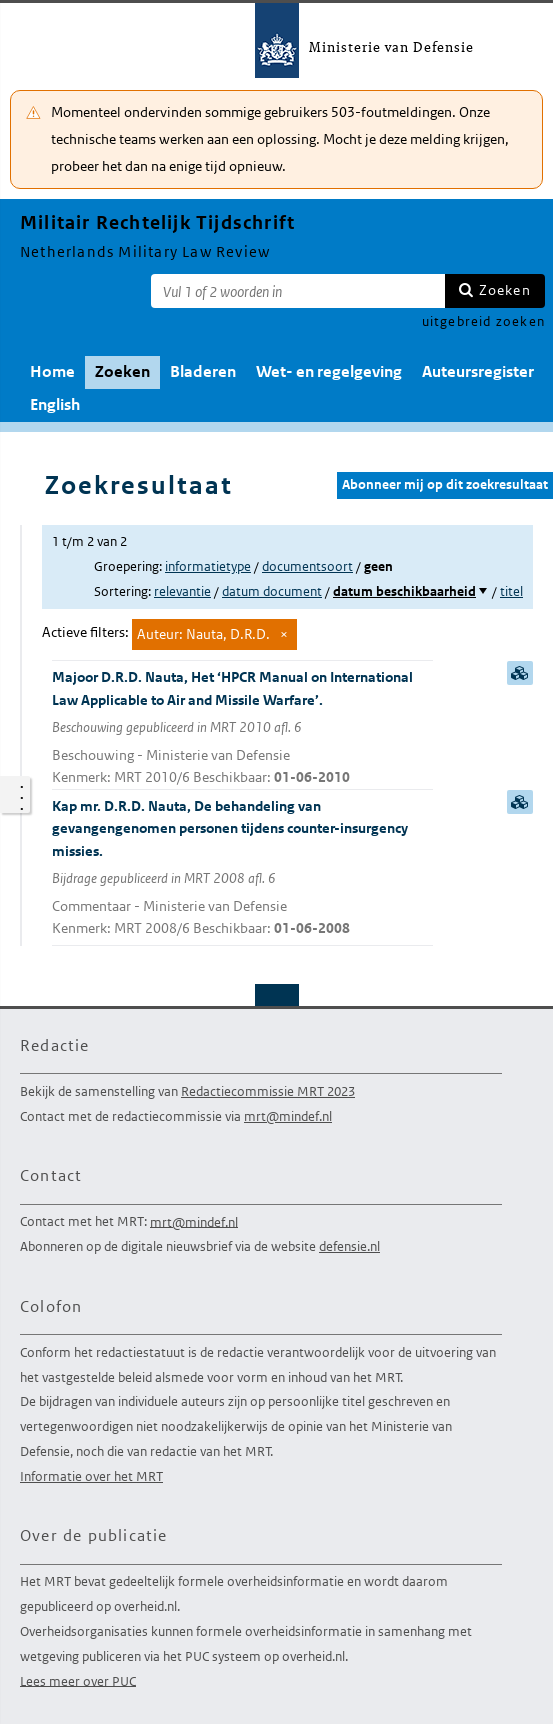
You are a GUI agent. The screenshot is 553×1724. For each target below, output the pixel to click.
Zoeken (505, 290)
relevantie (182, 591)
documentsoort (307, 566)
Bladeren (203, 371)
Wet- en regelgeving (329, 371)
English (55, 404)
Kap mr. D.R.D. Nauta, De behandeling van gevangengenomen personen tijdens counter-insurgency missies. (242, 868)
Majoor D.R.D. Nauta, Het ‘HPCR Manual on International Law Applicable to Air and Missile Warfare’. (242, 728)
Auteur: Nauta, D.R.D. (203, 634)
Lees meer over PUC (78, 1680)
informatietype (208, 566)
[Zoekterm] (298, 291)
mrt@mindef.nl (288, 1116)
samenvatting (520, 673)
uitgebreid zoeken (483, 321)
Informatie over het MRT (91, 1476)
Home (52, 371)
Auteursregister (478, 371)
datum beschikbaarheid (404, 591)
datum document (272, 591)
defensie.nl (349, 1246)
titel (511, 591)
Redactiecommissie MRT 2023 (268, 1091)
